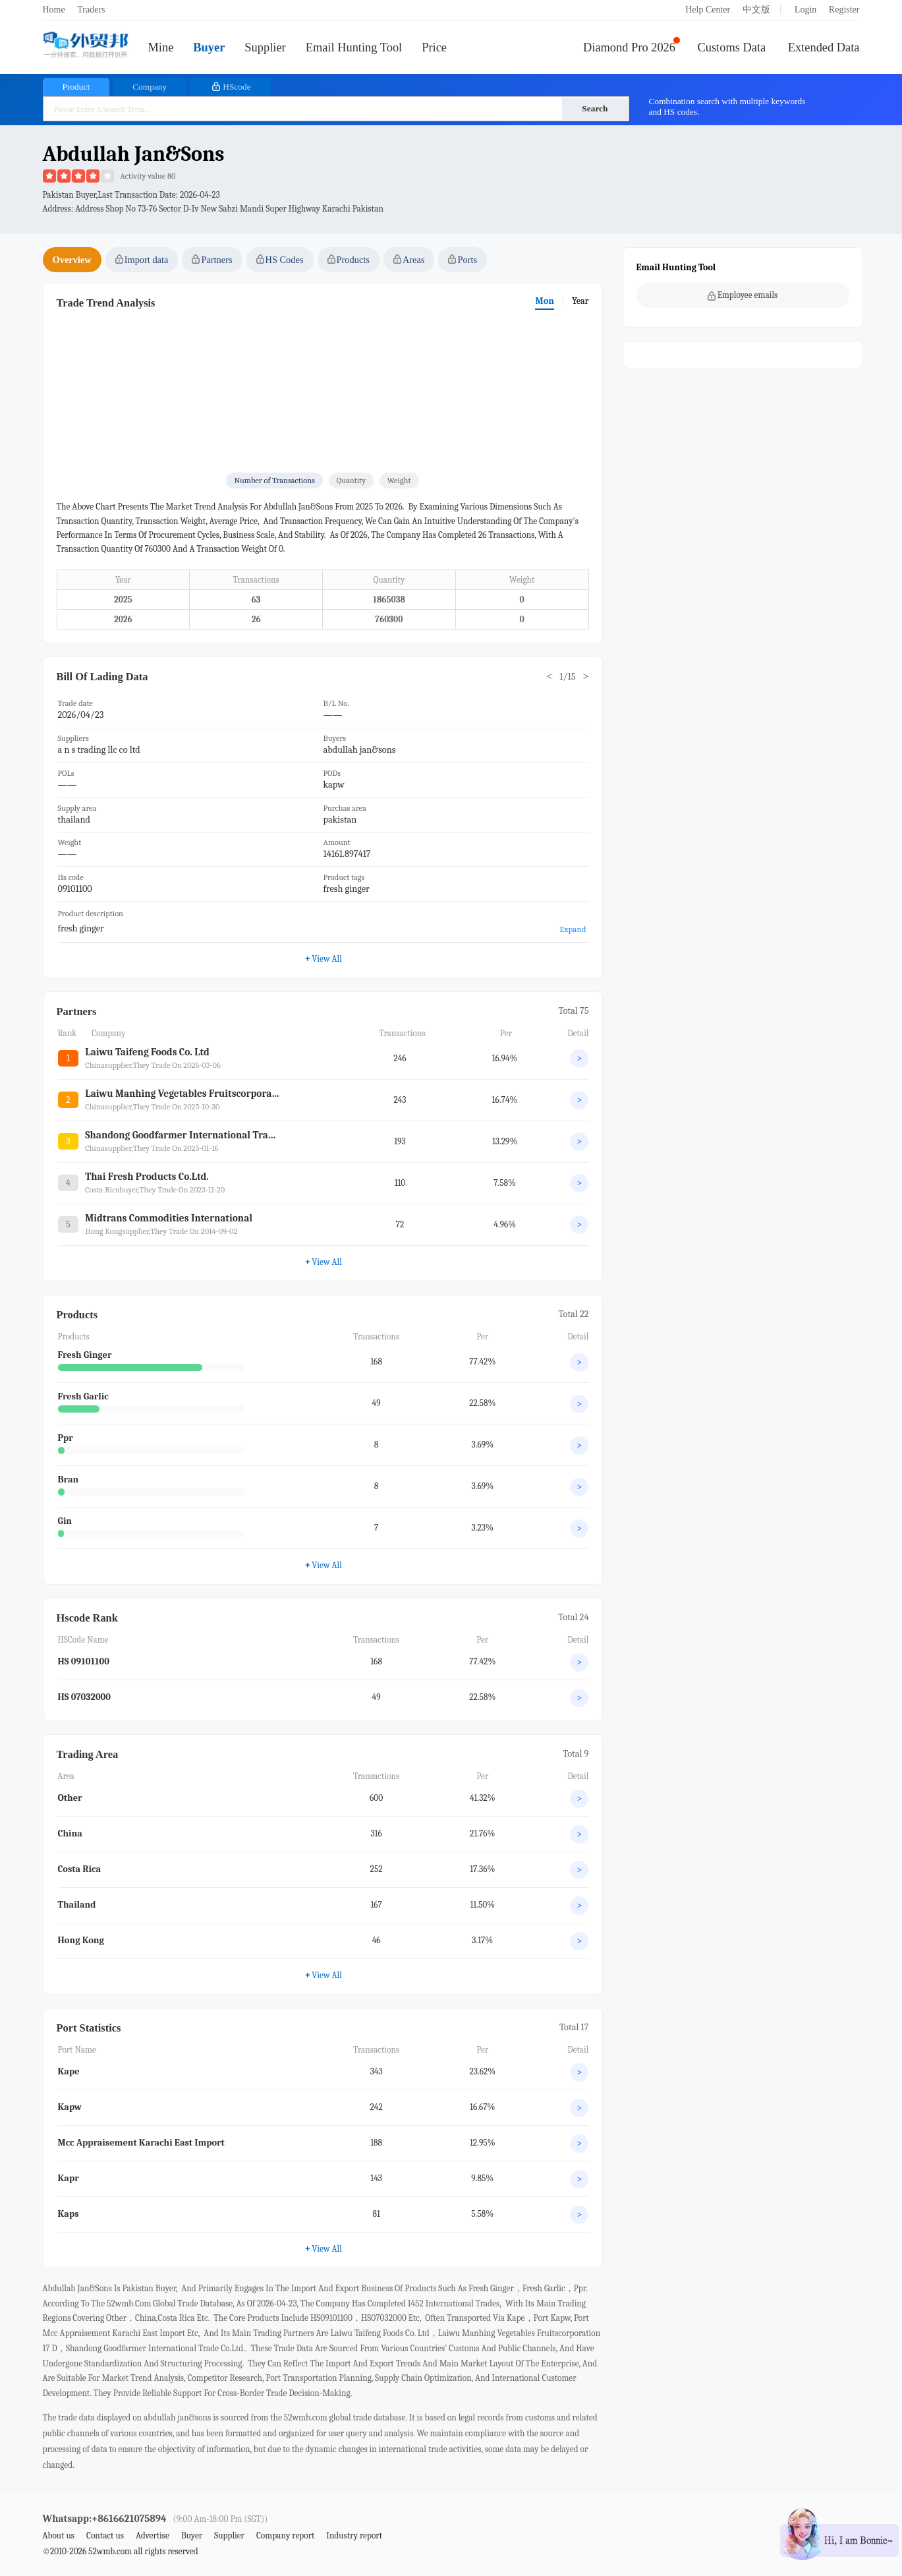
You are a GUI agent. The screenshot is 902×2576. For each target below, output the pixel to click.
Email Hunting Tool (354, 47)
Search (594, 108)
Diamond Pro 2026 (629, 47)
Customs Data (732, 47)
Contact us (105, 2535)
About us (59, 2535)
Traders (91, 10)
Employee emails (743, 295)
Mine (161, 47)
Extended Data (824, 47)
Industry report (354, 2535)
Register (844, 10)
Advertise (152, 2535)
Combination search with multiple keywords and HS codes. (727, 106)
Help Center (707, 10)
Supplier (264, 47)
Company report (285, 2535)
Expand (572, 929)
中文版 (756, 10)
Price (434, 47)
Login (805, 10)
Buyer (209, 47)
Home (54, 10)
